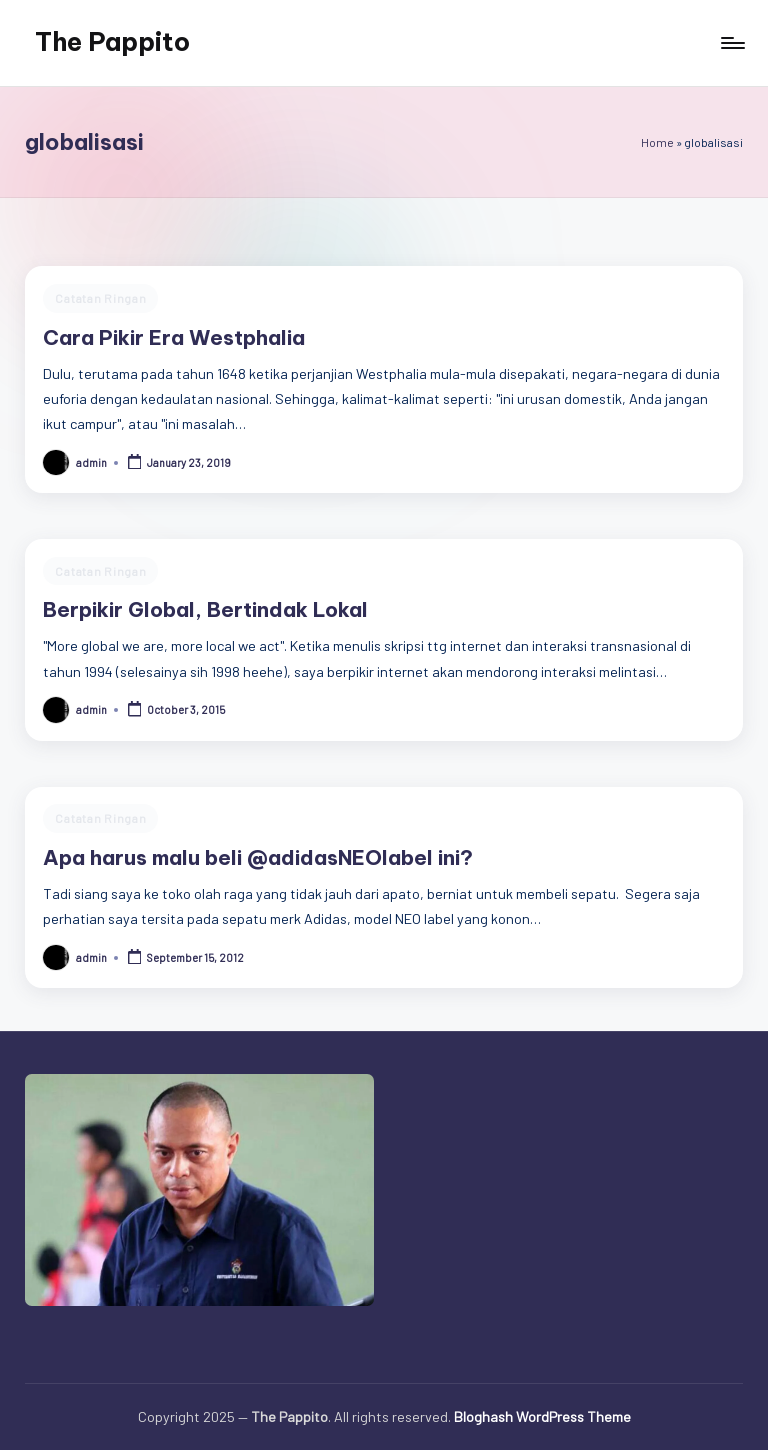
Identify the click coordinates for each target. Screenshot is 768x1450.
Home (657, 142)
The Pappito (112, 42)
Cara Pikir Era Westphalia (174, 337)
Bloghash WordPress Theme (542, 1416)
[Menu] (731, 43)
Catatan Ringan (100, 298)
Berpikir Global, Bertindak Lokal (205, 609)
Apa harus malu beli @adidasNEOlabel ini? (258, 857)
